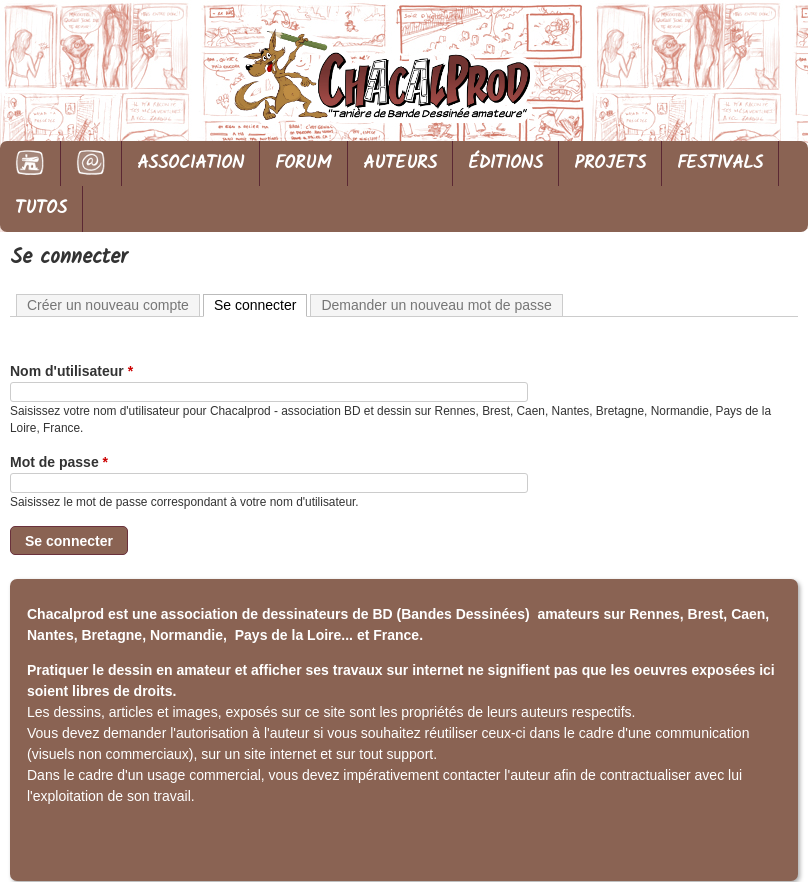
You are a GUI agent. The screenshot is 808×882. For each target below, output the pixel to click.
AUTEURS (400, 163)
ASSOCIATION (190, 163)
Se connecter (261, 304)
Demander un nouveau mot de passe (436, 305)
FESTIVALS (720, 163)
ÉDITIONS (505, 163)
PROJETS (610, 163)
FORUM (303, 163)
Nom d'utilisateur (71, 371)
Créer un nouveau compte (108, 305)
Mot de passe (59, 462)
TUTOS (41, 208)
